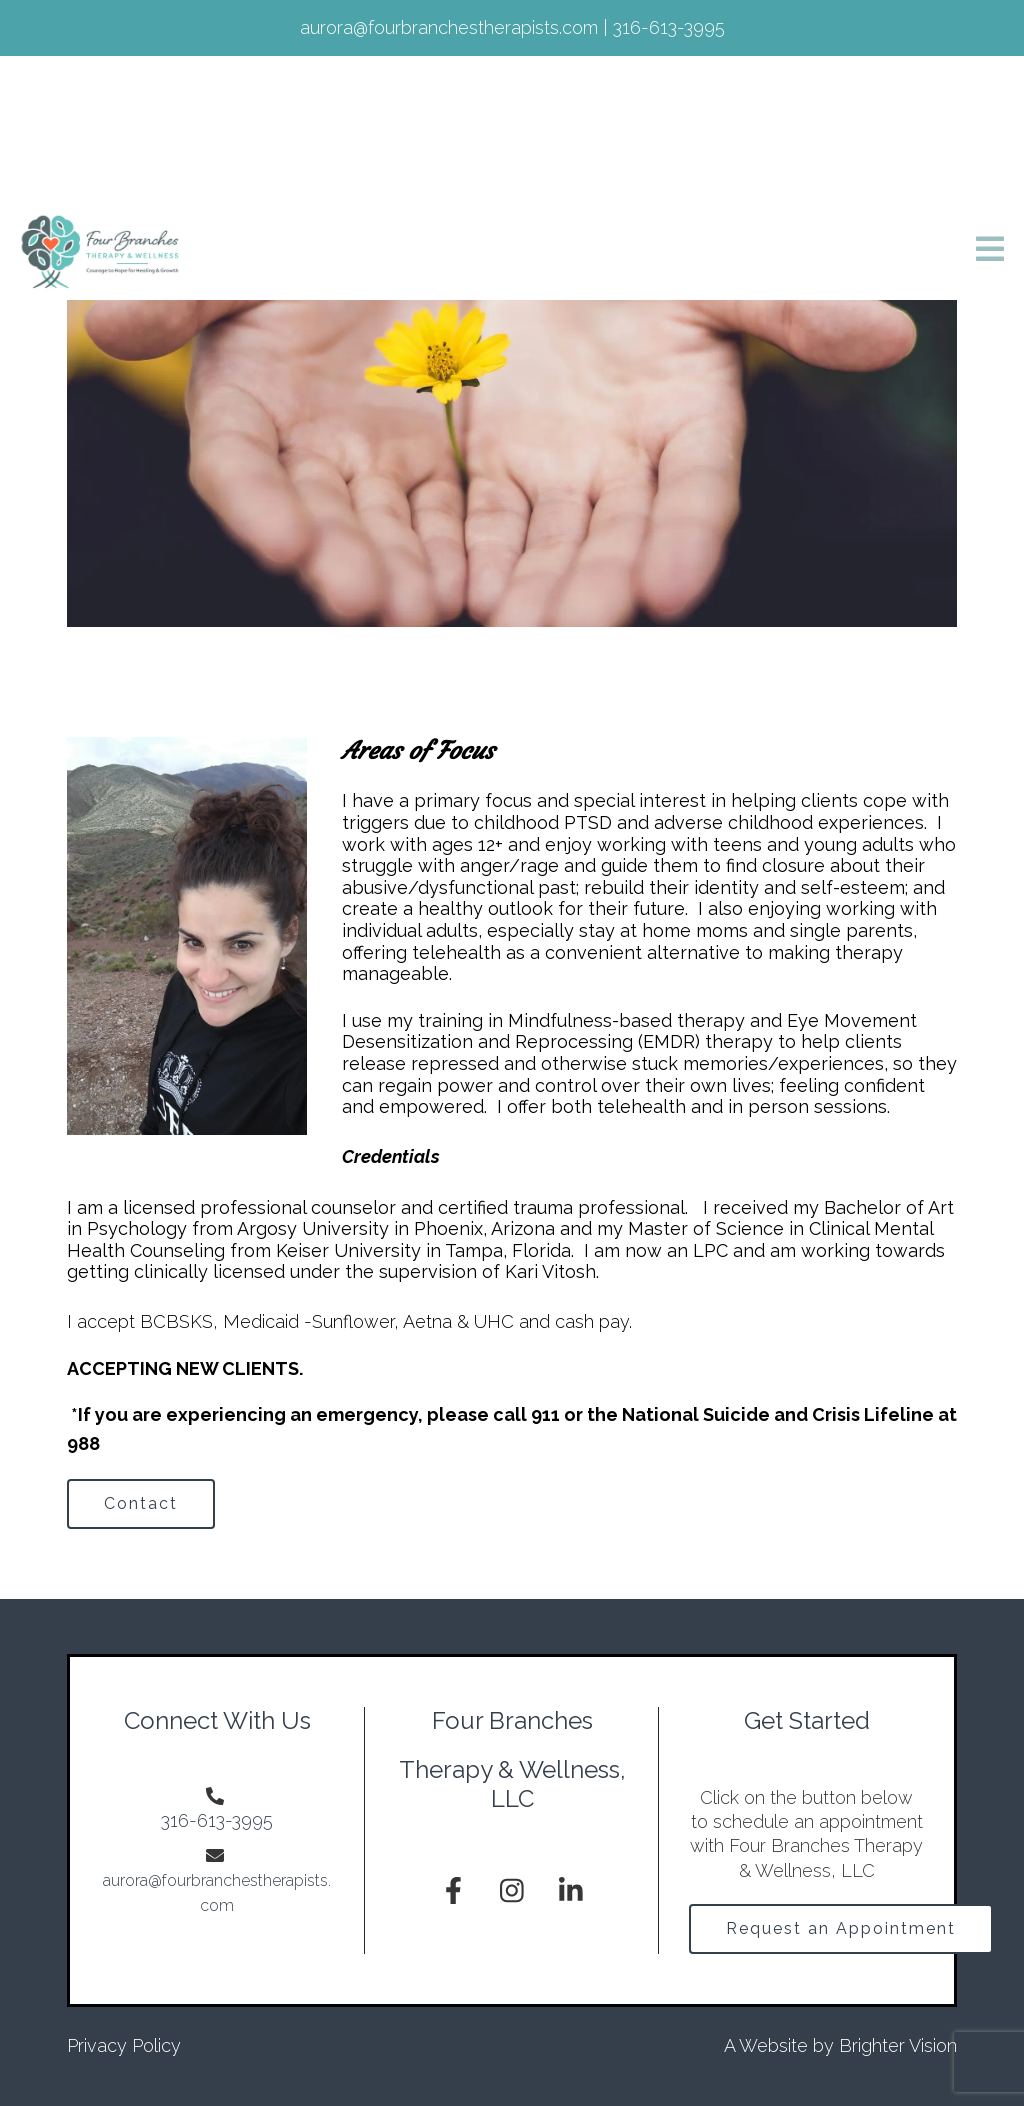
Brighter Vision (898, 2045)
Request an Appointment (841, 1928)
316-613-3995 (217, 1820)
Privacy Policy (124, 2045)
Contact (141, 1503)
